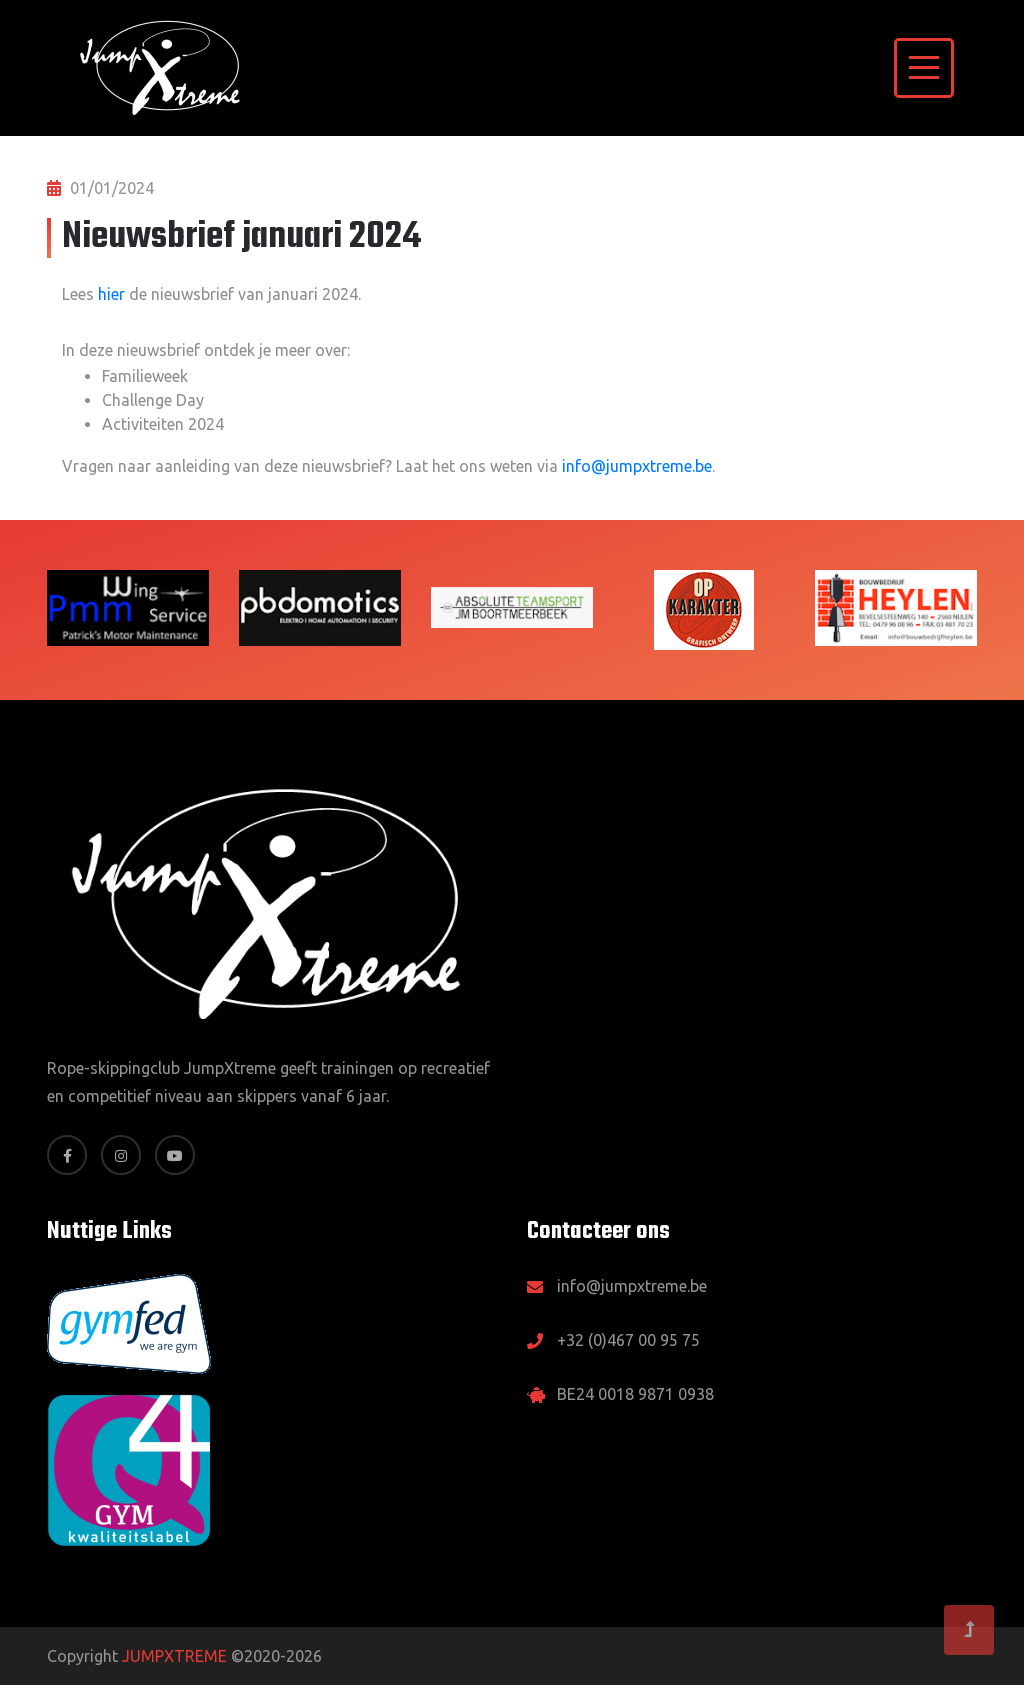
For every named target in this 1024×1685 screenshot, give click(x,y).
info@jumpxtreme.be (637, 466)
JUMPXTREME (174, 1656)
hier (111, 294)
